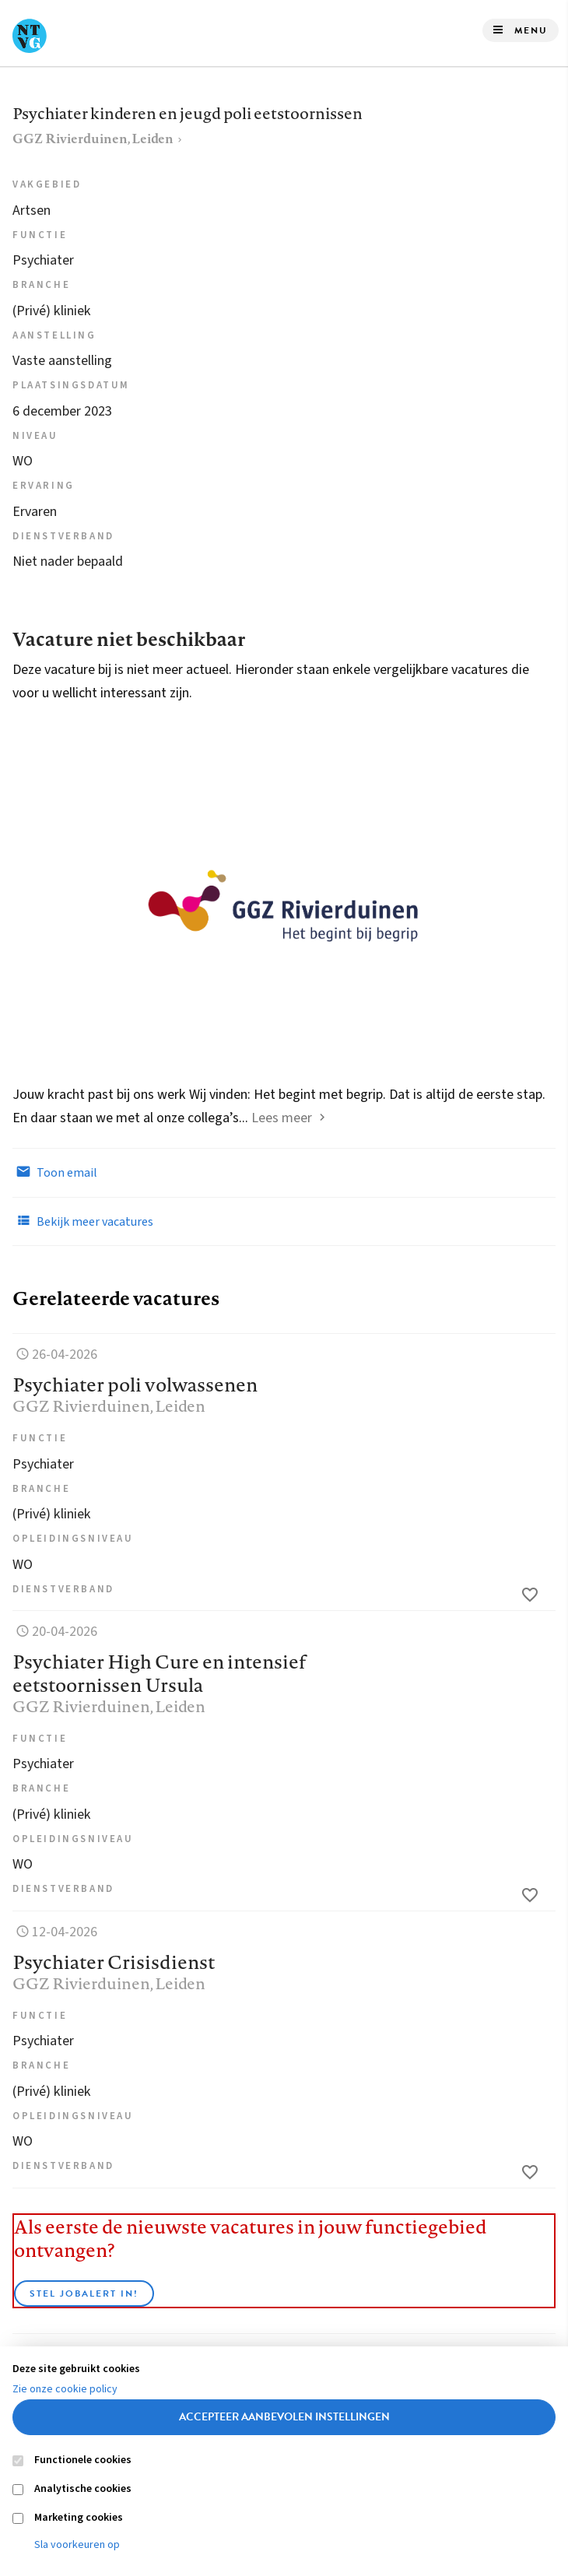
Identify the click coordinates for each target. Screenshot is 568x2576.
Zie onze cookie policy (64, 2389)
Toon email (54, 1172)
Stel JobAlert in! (84, 2293)
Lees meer (281, 1118)
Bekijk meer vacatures (82, 1221)
